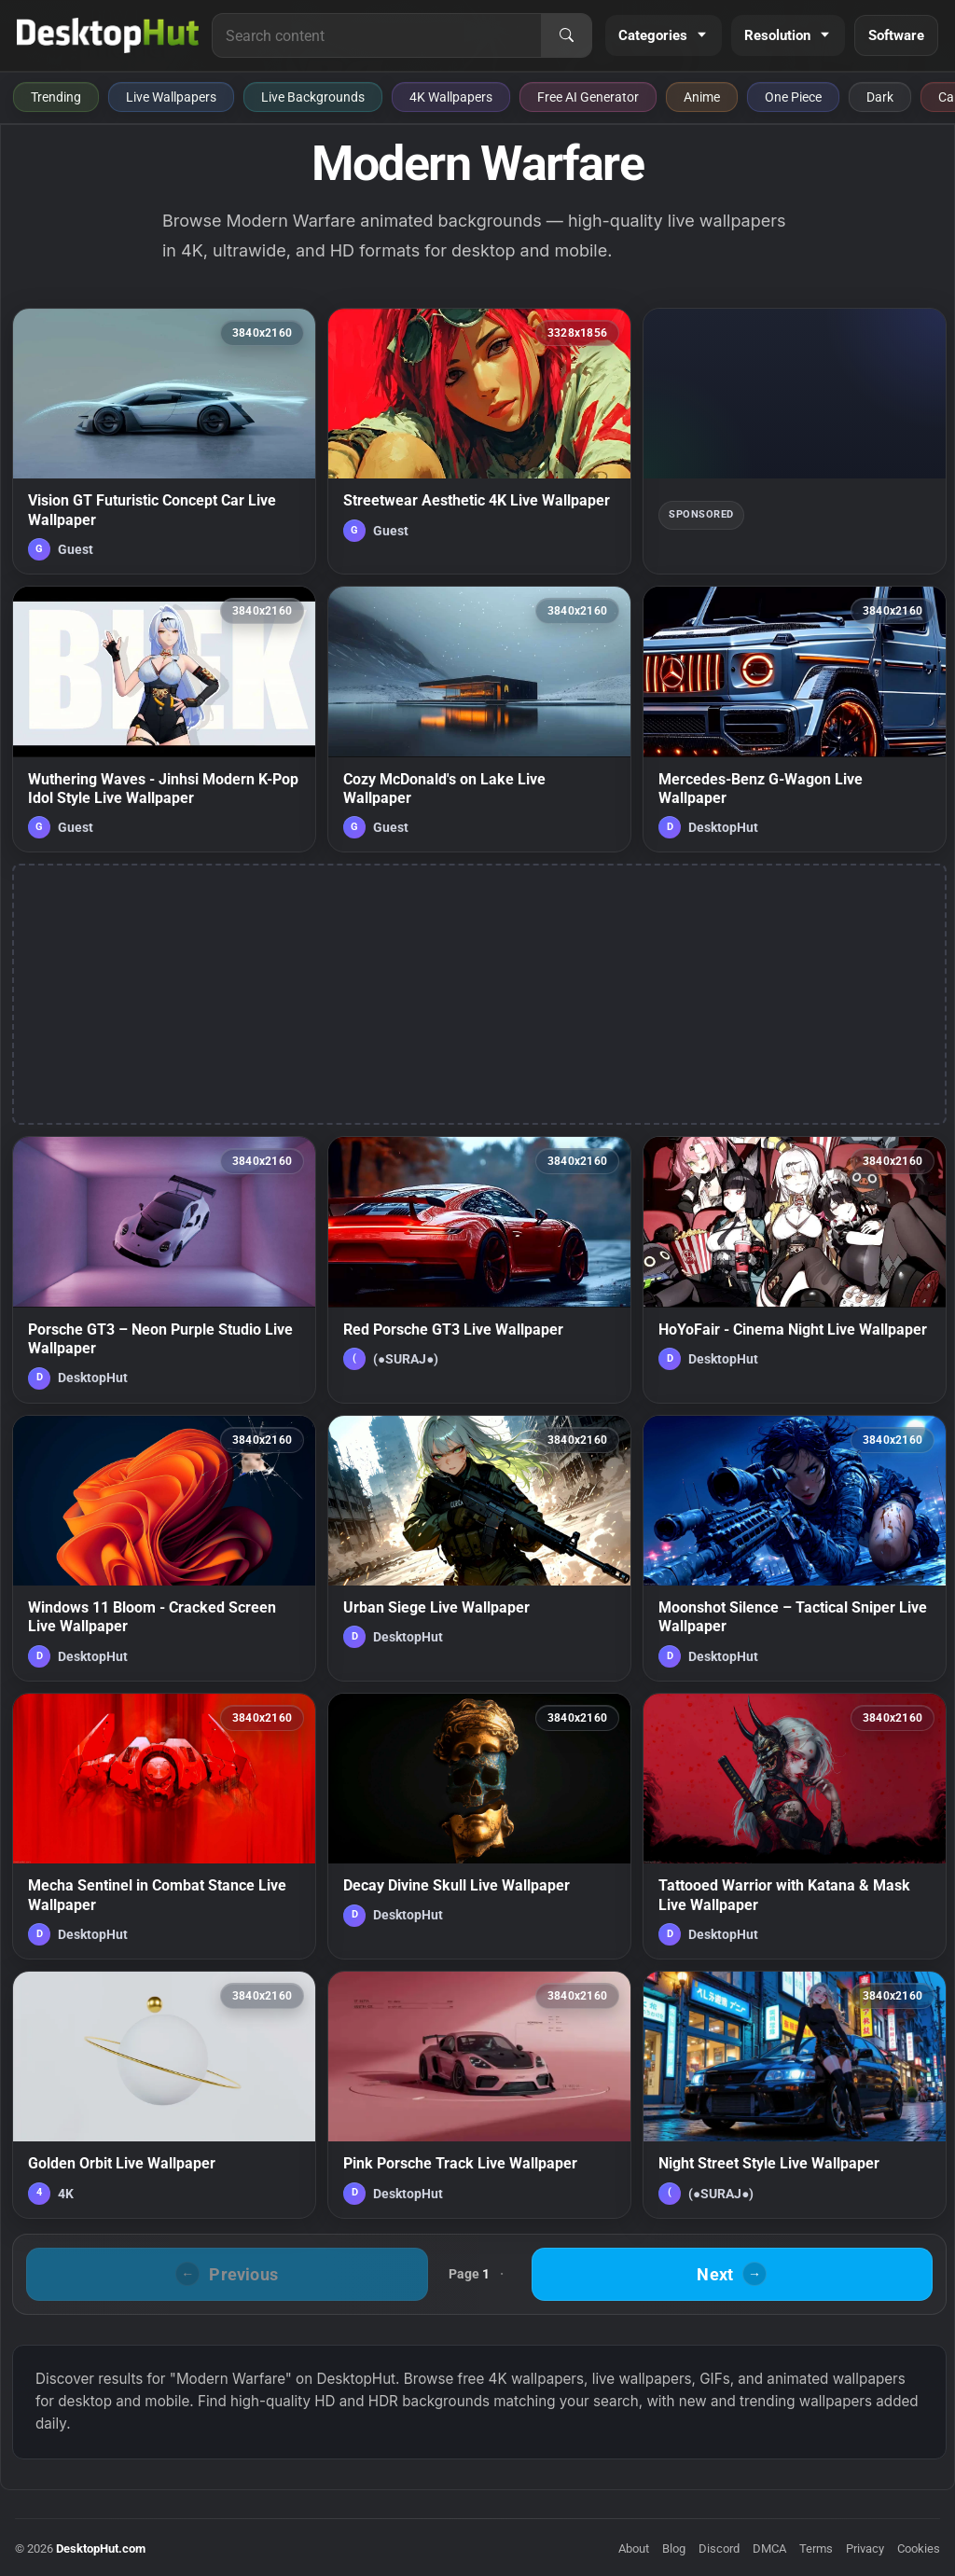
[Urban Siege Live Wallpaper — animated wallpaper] (479, 1548)
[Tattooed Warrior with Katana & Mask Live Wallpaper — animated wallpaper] (795, 1826)
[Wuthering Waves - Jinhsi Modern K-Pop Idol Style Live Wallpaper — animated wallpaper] (164, 719)
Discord (719, 2548)
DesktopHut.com (100, 2548)
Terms (816, 2548)
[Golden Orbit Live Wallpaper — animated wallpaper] (164, 2095)
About (633, 2548)
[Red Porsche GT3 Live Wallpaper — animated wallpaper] (479, 1269)
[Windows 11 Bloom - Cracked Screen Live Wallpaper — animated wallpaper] (164, 1548)
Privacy (865, 2548)
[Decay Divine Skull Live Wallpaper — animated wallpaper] (479, 1826)
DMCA (769, 2548)
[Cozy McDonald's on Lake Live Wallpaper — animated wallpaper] (479, 719)
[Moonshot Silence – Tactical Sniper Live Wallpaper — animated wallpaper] (795, 1548)
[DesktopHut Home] (108, 35)
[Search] (566, 35)
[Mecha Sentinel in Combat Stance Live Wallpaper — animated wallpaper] (164, 1826)
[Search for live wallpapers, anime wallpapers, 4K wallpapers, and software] (377, 35)
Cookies (918, 2548)
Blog (673, 2548)
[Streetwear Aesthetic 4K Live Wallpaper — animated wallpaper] (479, 441)
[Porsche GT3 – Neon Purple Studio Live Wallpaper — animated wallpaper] (164, 1269)
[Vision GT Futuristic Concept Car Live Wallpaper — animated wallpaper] (164, 441)
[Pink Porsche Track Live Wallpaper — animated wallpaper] (479, 2095)
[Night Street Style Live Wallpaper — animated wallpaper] (795, 2095)
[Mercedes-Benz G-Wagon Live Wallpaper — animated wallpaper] (795, 719)
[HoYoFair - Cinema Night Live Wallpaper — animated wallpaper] (795, 1269)
